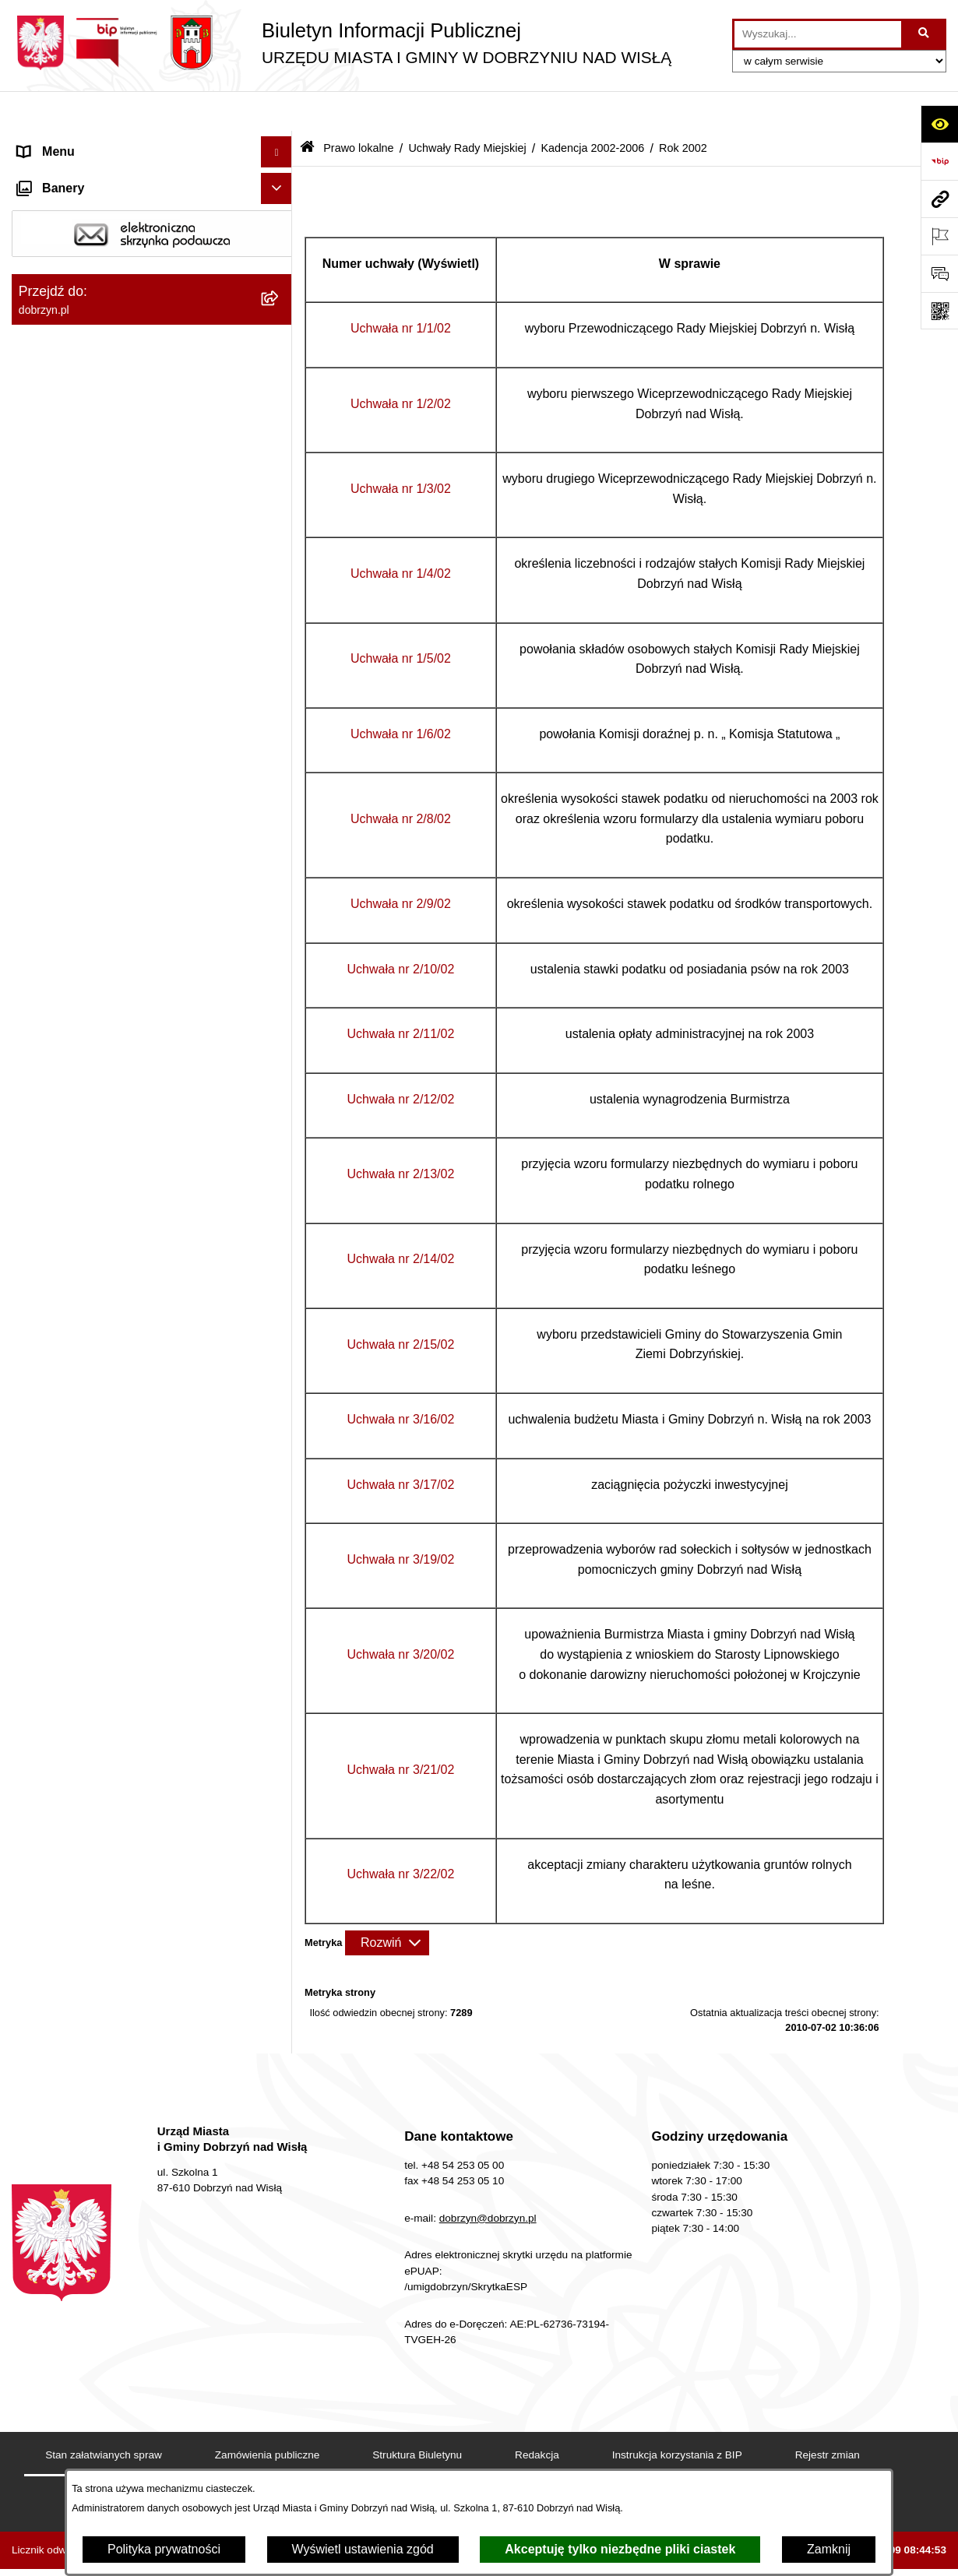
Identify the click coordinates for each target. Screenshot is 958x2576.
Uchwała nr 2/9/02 (400, 863)
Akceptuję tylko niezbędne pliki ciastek (620, 2549)
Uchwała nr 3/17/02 (401, 1444)
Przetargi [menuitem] (43, 2331)
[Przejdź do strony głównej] (341, 43)
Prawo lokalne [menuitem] (57, 298)
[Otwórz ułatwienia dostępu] (939, 124)
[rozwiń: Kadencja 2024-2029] (280, 523)
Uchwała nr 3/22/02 (401, 1834)
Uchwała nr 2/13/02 (401, 1133)
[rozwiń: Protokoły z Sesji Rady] (280, 2028)
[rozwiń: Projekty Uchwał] (280, 441)
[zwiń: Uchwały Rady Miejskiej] (280, 482)
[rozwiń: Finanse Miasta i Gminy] (280, 2363)
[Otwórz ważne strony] (939, 236)
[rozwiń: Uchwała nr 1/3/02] (280, 1060)
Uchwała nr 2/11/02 (401, 993)
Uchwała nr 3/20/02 (401, 1614)
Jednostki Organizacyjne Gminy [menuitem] (105, 267)
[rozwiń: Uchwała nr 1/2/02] (280, 1018)
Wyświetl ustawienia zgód (363, 2549)
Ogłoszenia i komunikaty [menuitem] (85, 2269)
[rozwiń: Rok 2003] (280, 895)
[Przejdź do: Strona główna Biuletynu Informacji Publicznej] (307, 108)
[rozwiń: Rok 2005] (280, 812)
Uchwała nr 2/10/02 (401, 928)
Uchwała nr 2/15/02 (401, 1304)
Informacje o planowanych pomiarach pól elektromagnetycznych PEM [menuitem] (131, 2466)
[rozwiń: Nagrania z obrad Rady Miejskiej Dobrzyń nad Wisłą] (280, 2170)
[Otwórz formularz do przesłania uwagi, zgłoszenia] (939, 273)
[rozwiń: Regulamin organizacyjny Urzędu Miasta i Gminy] (280, 381)
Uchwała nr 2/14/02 (401, 1219)
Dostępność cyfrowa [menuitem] (74, 174)
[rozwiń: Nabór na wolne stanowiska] (280, 2394)
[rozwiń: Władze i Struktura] (280, 237)
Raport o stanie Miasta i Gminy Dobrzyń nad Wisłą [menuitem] (128, 2229)
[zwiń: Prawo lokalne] (280, 299)
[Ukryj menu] (276, 112)
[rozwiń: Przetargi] (280, 2332)
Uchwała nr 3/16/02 (401, 1378)
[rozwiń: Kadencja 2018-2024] (280, 564)
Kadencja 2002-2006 (592, 107)
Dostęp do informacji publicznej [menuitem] (104, 205)
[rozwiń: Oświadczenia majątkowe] (280, 2301)
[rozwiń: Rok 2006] (280, 771)
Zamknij (829, 2549)
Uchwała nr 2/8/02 (400, 778)
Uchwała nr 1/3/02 (400, 448)
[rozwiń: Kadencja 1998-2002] (280, 1844)
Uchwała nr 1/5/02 (400, 618)
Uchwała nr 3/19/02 (401, 1519)
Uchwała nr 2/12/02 (401, 1058)
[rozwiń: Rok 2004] (280, 853)
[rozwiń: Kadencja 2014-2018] (280, 606)
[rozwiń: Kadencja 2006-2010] (280, 688)
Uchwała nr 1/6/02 (400, 693)
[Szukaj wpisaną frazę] (924, 34)
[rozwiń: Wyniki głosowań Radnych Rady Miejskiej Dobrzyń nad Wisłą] (280, 1885)
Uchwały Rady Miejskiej (467, 107)
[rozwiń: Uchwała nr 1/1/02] (280, 977)
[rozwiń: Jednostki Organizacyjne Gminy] (280, 268)
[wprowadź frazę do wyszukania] (817, 34)
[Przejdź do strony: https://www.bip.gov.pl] (939, 161)
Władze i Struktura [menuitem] (69, 236)
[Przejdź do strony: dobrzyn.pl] (939, 198)
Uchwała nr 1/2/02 (400, 363)
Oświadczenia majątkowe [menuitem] (88, 2300)
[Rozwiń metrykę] (387, 1902)
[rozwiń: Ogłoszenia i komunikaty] (280, 2270)
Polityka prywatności (163, 2549)
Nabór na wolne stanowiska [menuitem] (94, 2394)
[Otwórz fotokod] (939, 310)
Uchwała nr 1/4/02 (400, 533)
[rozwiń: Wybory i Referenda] (280, 2426)
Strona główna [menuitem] (57, 143)
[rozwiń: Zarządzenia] (280, 1986)
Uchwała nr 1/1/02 (400, 288)
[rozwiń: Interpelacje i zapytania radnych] (280, 1945)
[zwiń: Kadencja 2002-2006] (280, 730)
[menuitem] (152, 340)
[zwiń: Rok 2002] (280, 936)
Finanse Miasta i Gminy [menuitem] (83, 2363)
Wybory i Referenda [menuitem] (73, 2425)
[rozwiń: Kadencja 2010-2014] (280, 647)
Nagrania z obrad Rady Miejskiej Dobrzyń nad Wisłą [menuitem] (132, 2179)
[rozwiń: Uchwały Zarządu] (280, 2069)
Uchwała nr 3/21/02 (401, 1729)
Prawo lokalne (358, 107)
